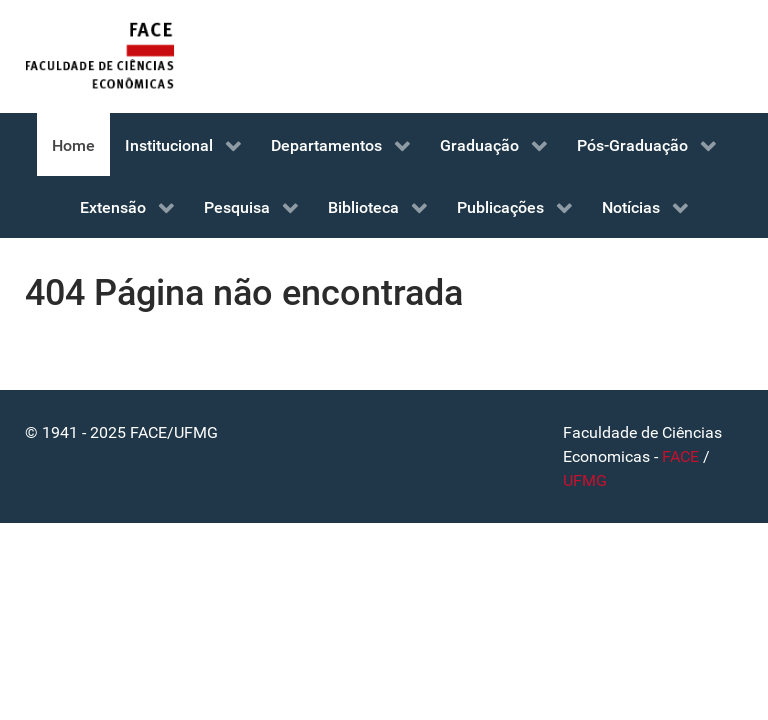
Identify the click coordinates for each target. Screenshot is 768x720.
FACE (680, 456)
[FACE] (100, 56)
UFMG (585, 480)
